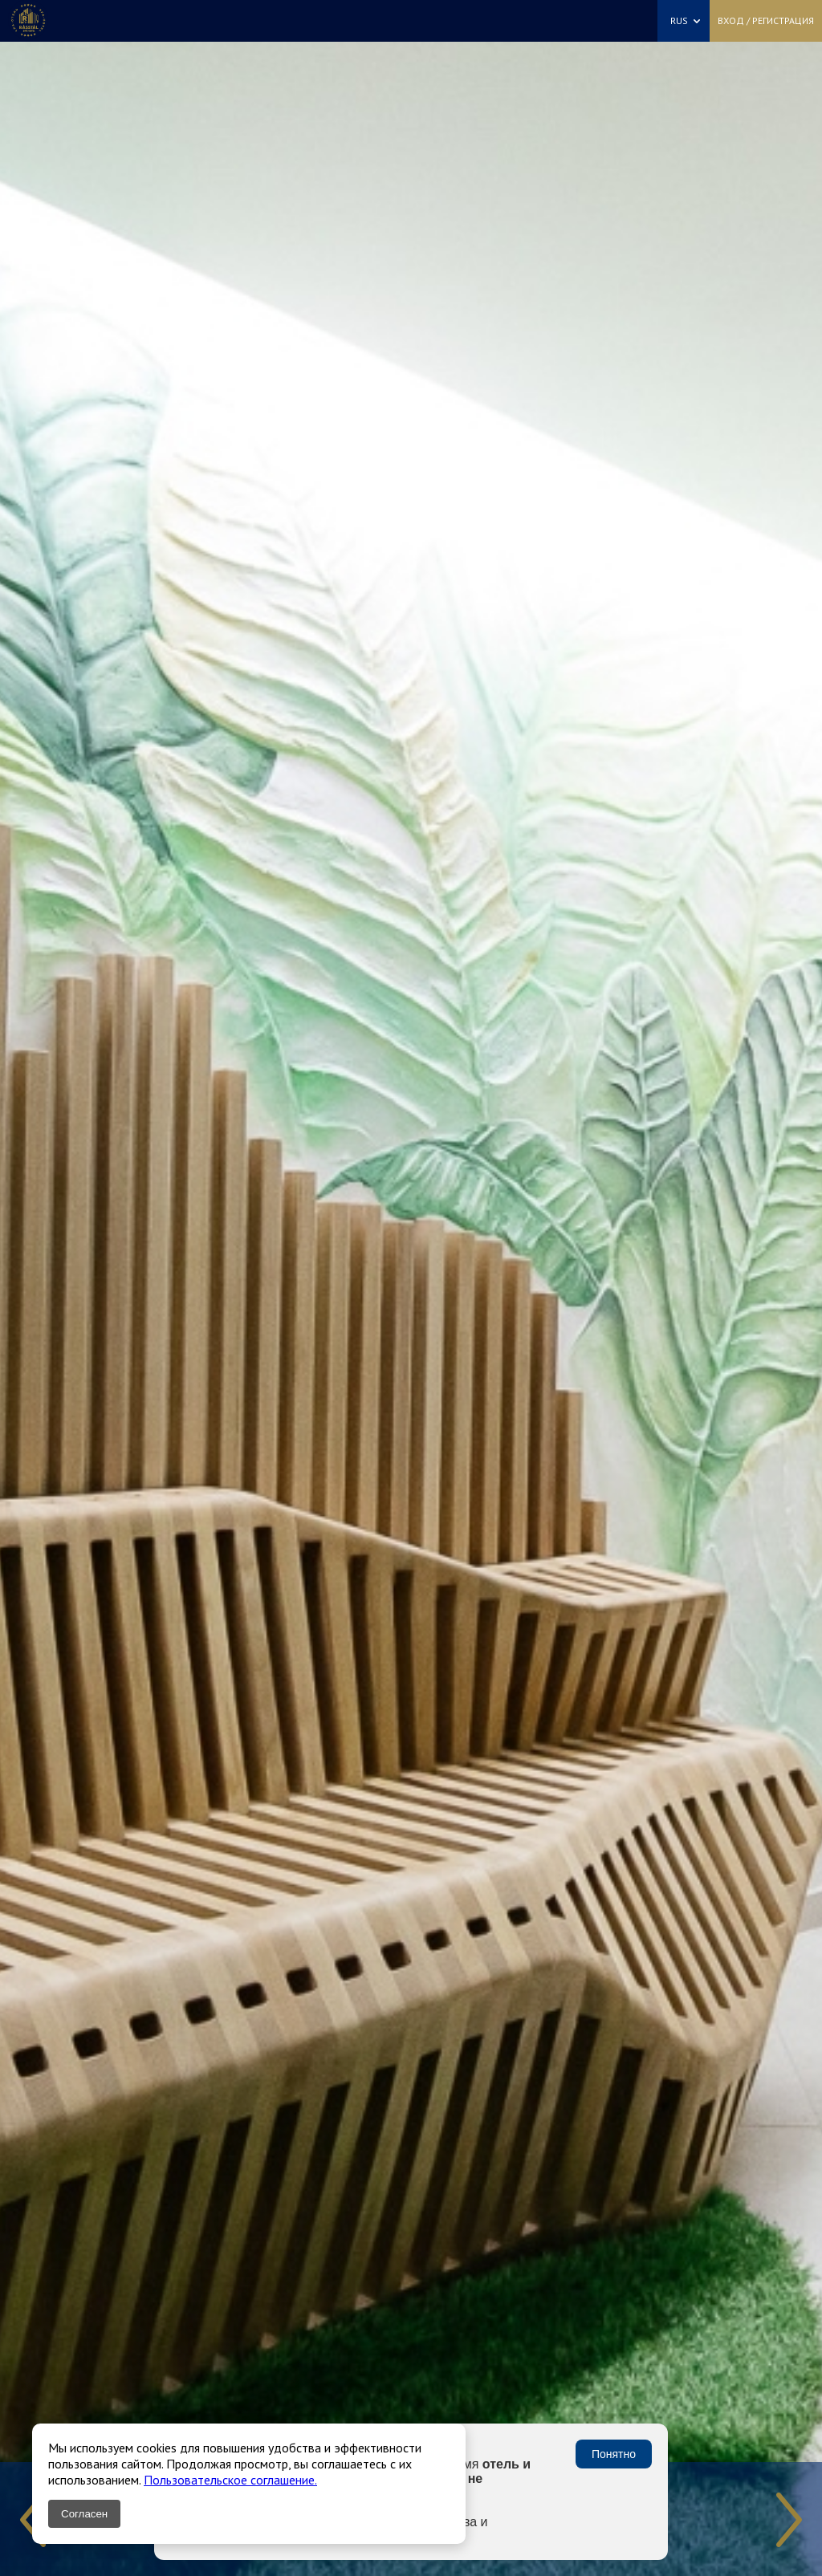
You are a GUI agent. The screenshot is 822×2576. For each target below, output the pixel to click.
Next (789, 2520)
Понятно (614, 2454)
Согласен (84, 2514)
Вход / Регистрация (766, 20)
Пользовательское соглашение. (230, 2480)
